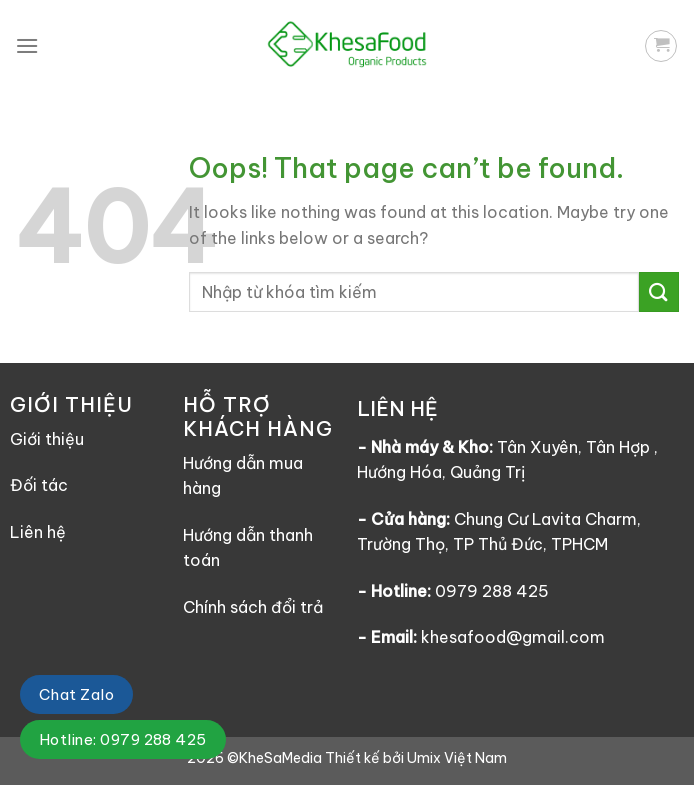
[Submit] (659, 291)
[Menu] (27, 45)
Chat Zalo (76, 694)
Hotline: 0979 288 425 (123, 739)
